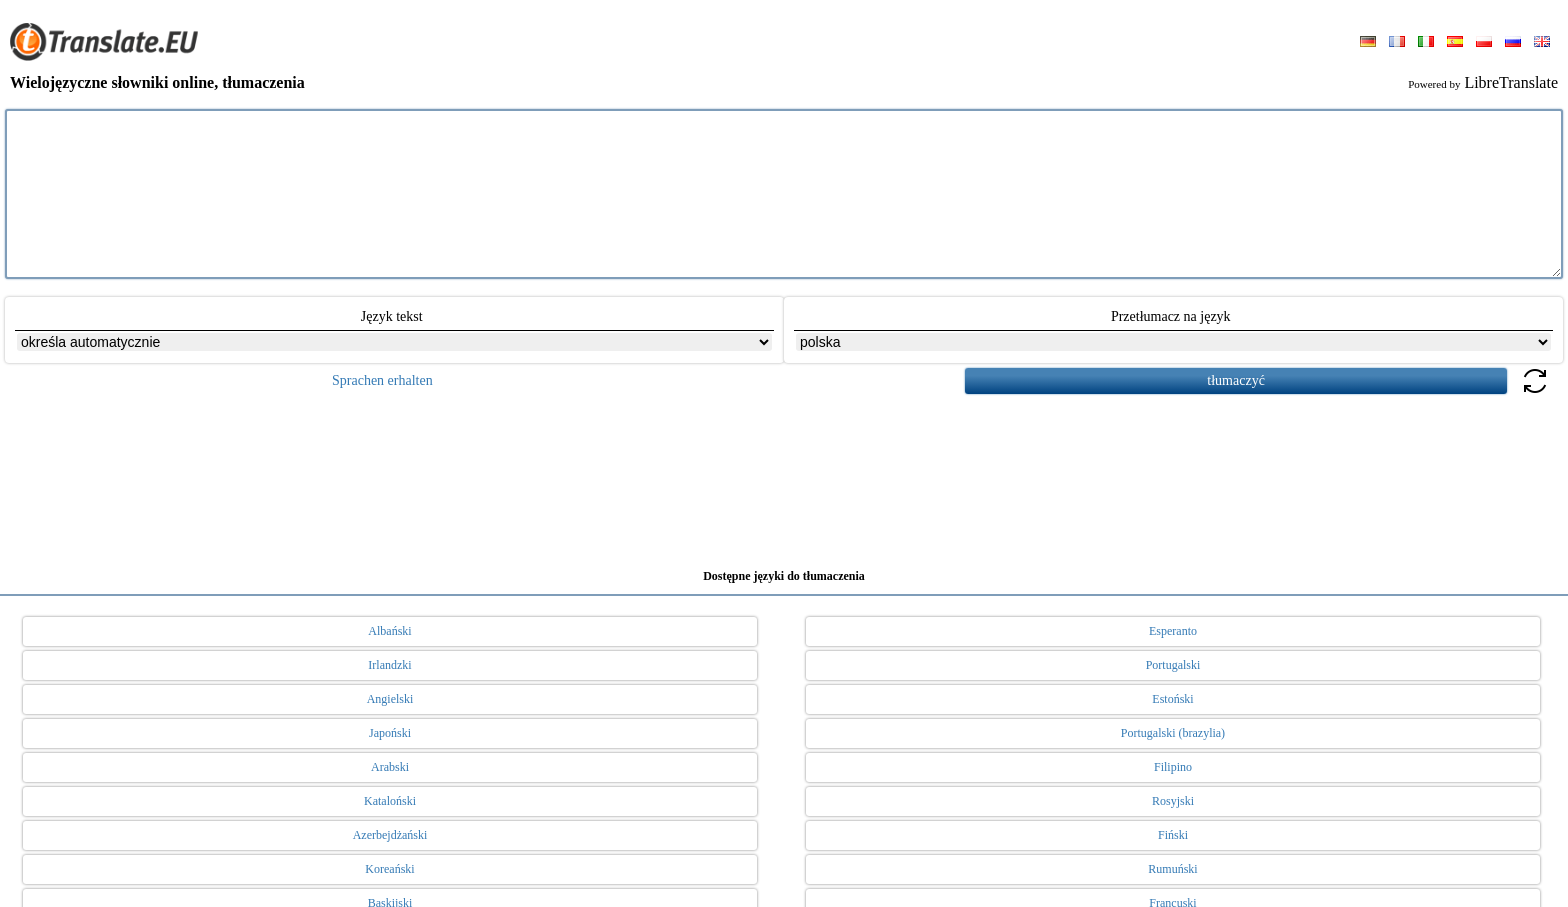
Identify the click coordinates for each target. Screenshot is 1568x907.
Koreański (389, 869)
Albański (389, 631)
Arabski (390, 767)
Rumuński (1172, 869)
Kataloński (390, 801)
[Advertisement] (784, 474)
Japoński (390, 733)
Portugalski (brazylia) (1173, 733)
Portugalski (1173, 665)
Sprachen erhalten (382, 380)
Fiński (1173, 835)
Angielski (390, 699)
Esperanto (1173, 631)
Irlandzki (389, 665)
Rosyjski (1173, 801)
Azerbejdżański (390, 835)
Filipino (1173, 767)
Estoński (1172, 699)
